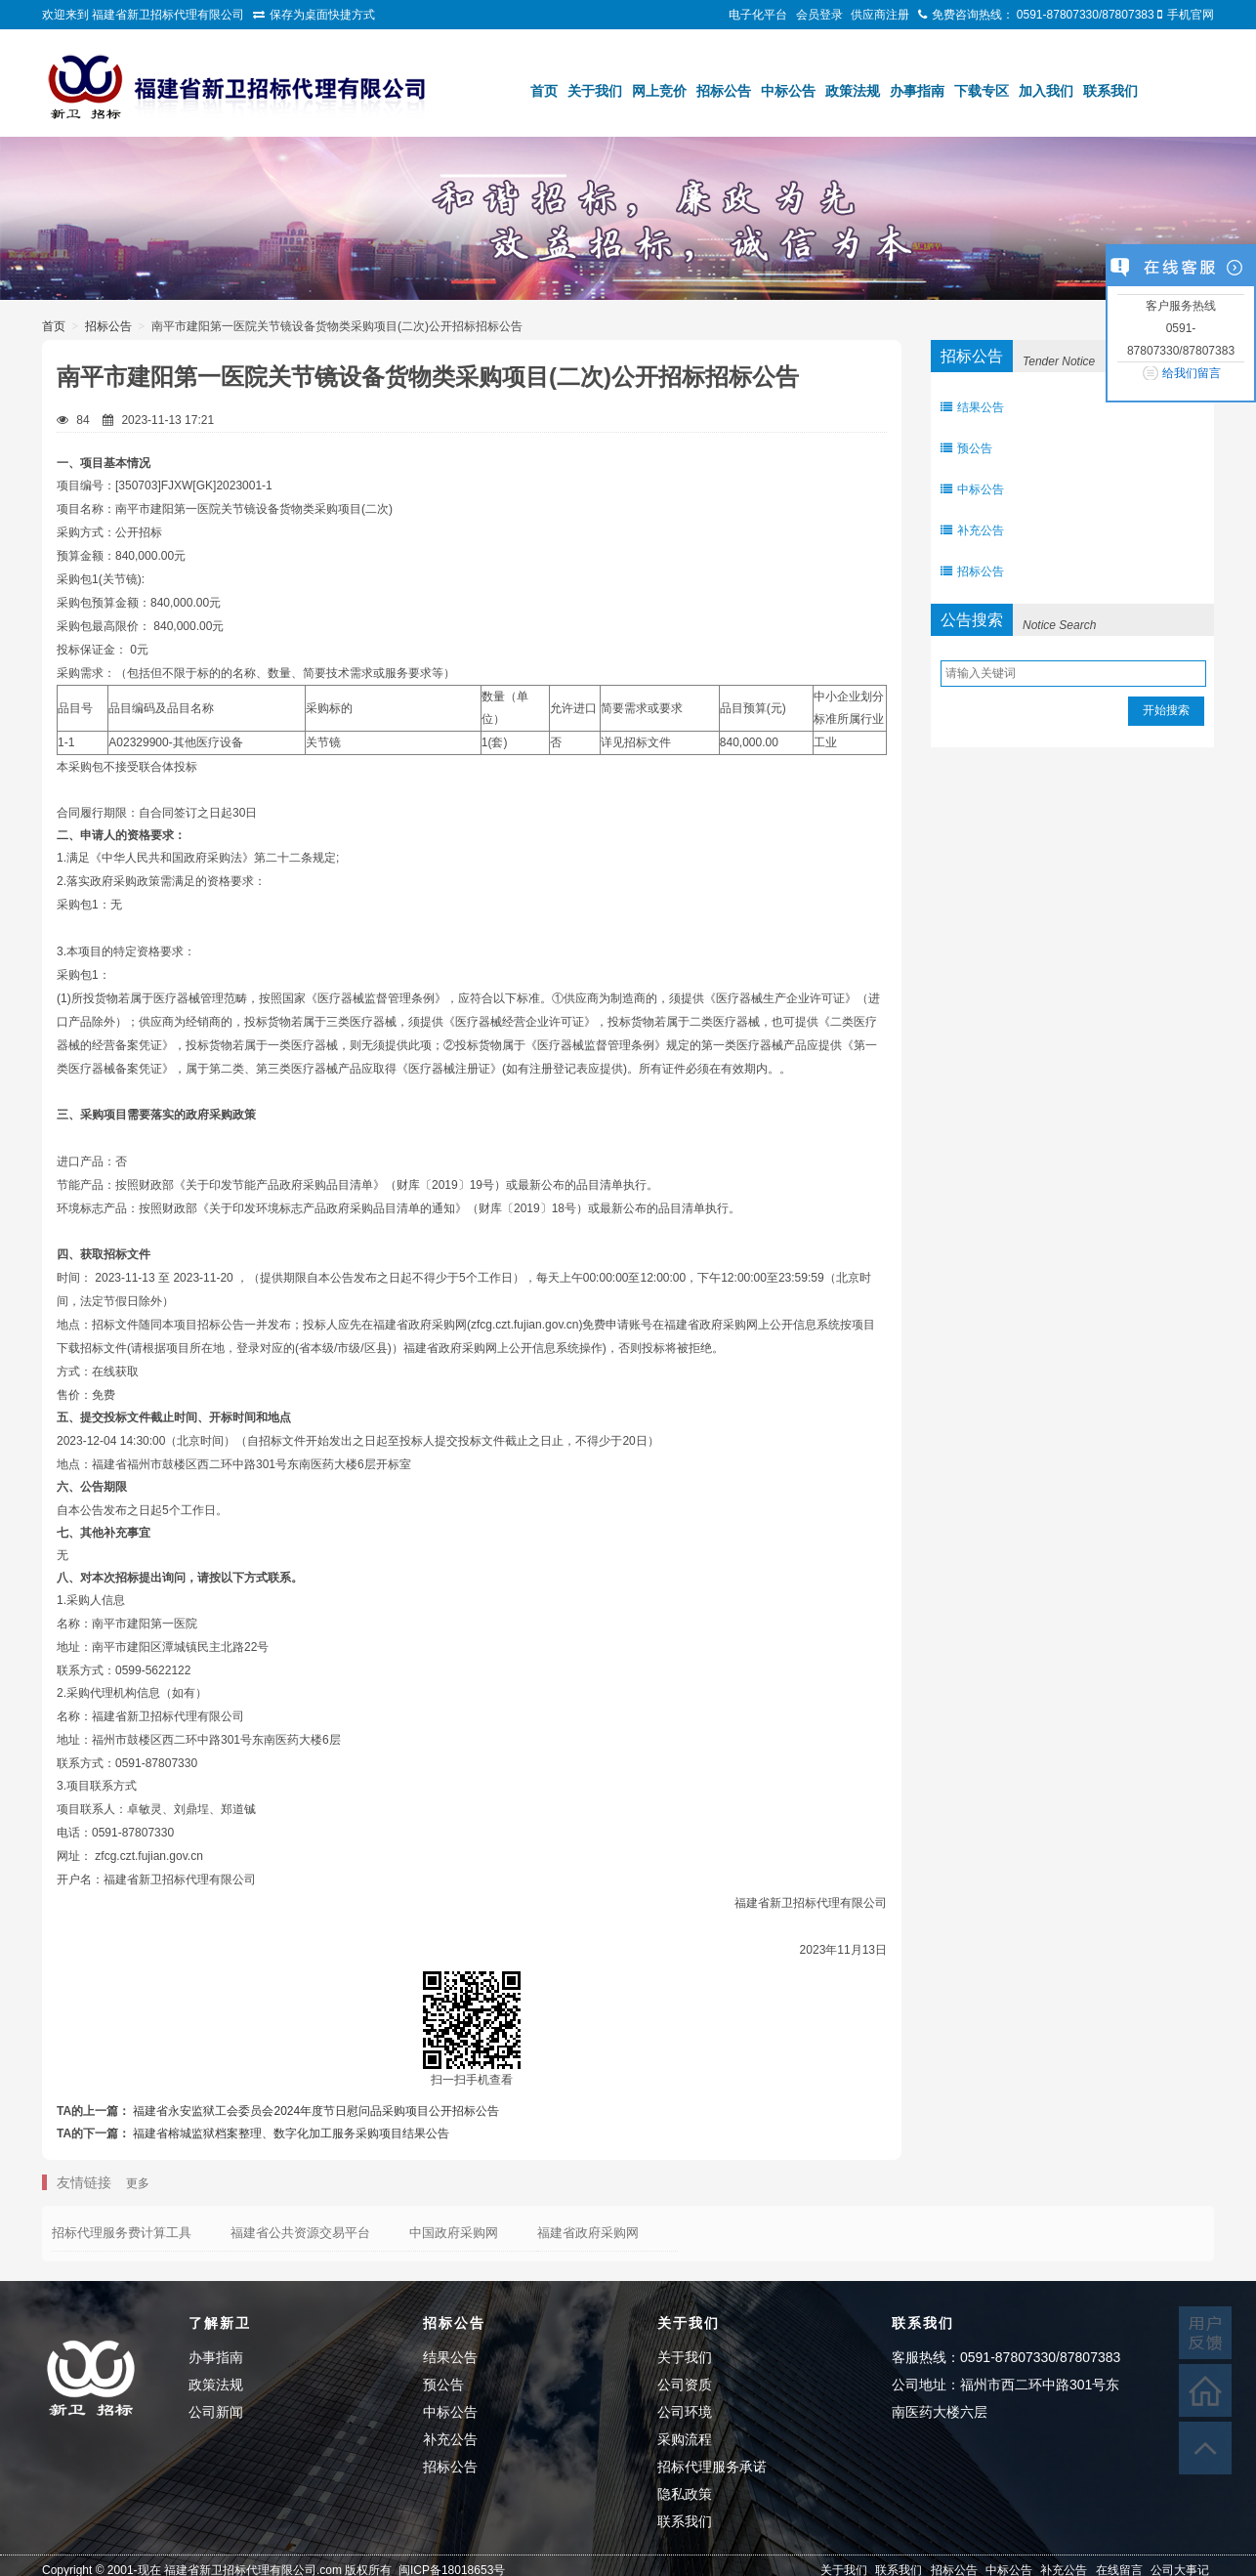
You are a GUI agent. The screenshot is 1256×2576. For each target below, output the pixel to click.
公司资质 (684, 2384)
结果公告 (972, 407)
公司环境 (684, 2412)
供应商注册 (880, 14)
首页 (544, 91)
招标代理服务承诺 (712, 2466)
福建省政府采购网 (588, 2232)
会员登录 (819, 14)
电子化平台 (758, 14)
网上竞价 (659, 91)
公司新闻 (215, 2412)
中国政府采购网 (453, 2232)
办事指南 (917, 91)
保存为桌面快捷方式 (322, 14)
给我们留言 (1191, 373)
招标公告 (723, 91)
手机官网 (1190, 14)
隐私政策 (684, 2494)
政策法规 (852, 91)
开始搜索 (1166, 710)
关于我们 (594, 91)
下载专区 (981, 91)
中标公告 (788, 91)
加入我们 (1046, 91)
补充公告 (972, 530)
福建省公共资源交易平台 (300, 2232)
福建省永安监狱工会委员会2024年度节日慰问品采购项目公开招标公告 (316, 2111)
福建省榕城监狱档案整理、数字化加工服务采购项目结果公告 (291, 2133)
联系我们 (1110, 91)
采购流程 (684, 2439)
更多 (137, 2183)
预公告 (966, 448)
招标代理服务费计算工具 (121, 2232)
